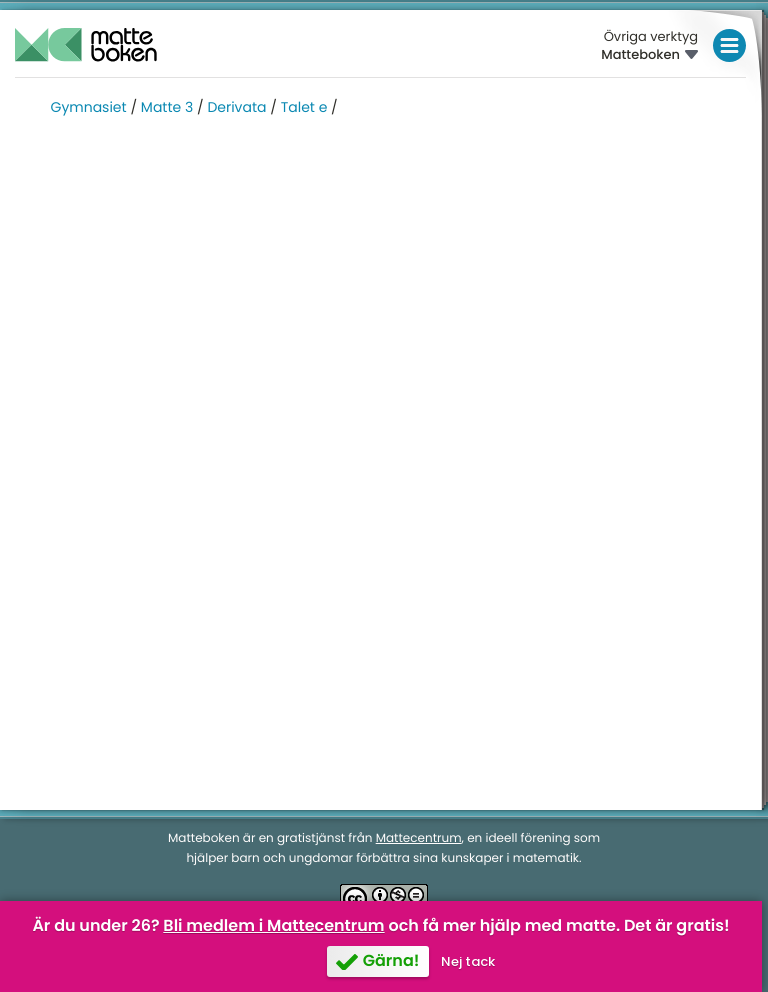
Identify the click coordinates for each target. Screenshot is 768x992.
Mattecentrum (419, 838)
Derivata (236, 107)
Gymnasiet (89, 107)
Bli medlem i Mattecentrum (273, 925)
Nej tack (468, 961)
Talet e (304, 107)
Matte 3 (167, 107)
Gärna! (391, 960)
